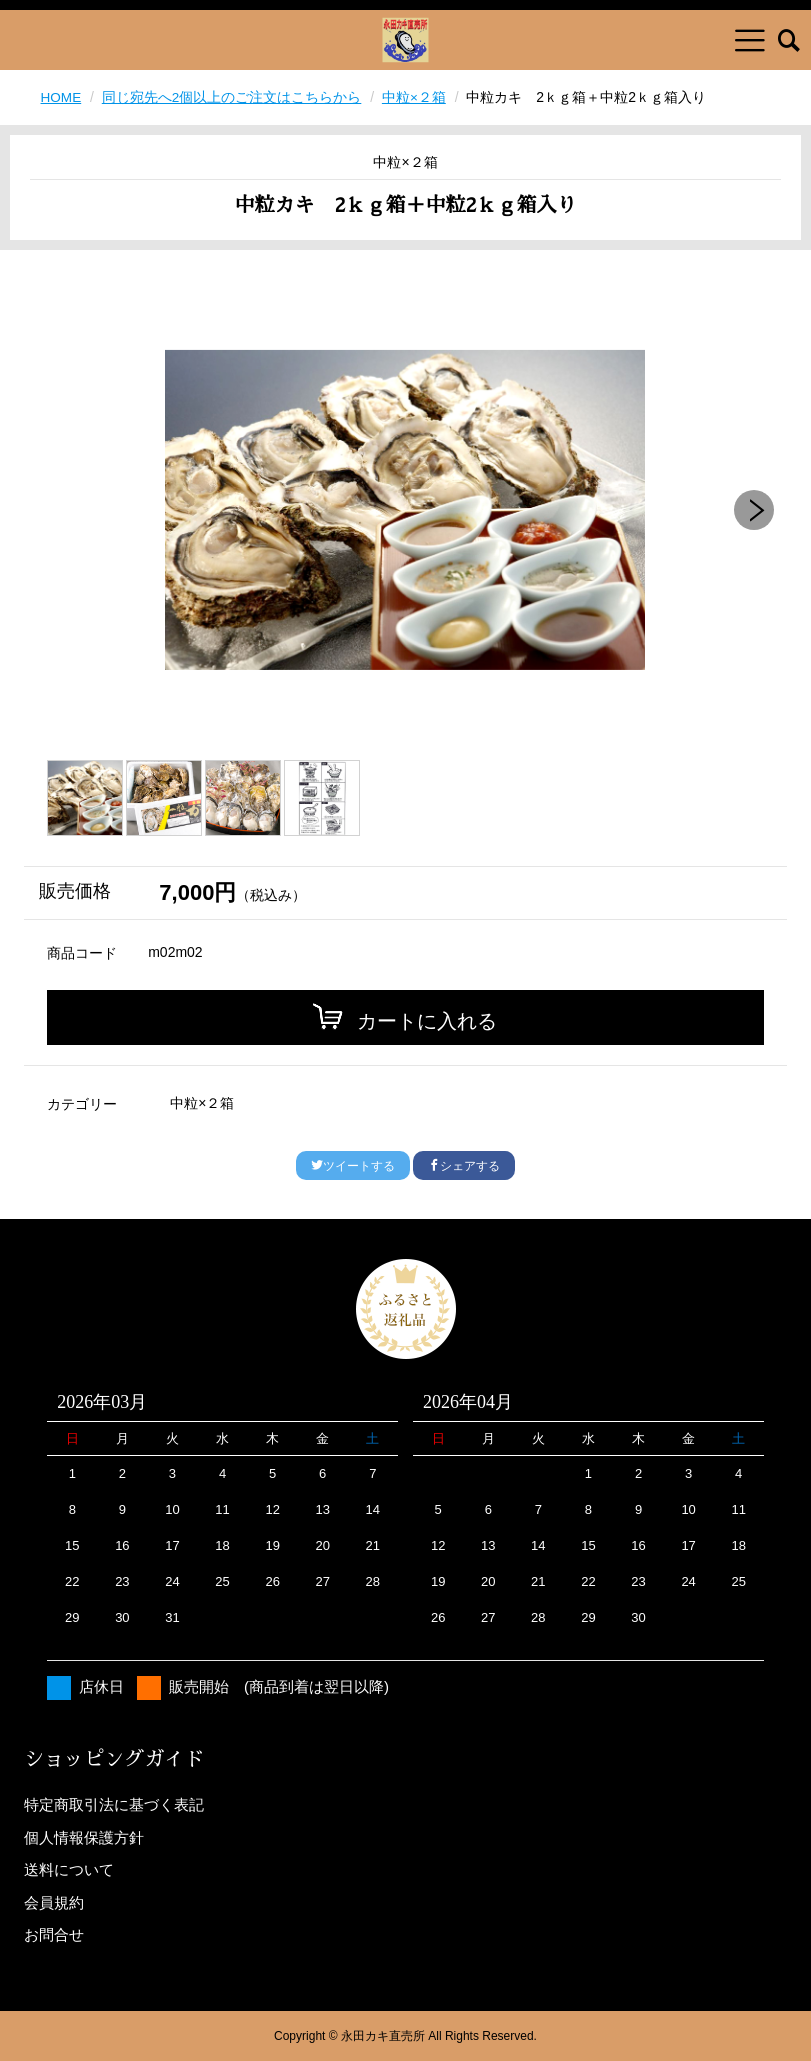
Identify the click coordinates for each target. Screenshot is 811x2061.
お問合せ (54, 1934)
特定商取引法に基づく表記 (114, 1804)
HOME (62, 97)
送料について (69, 1869)
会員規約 (54, 1902)
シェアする (464, 1166)
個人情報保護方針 (84, 1837)
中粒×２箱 (415, 97)
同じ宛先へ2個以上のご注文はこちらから (233, 97)
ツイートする (353, 1166)
